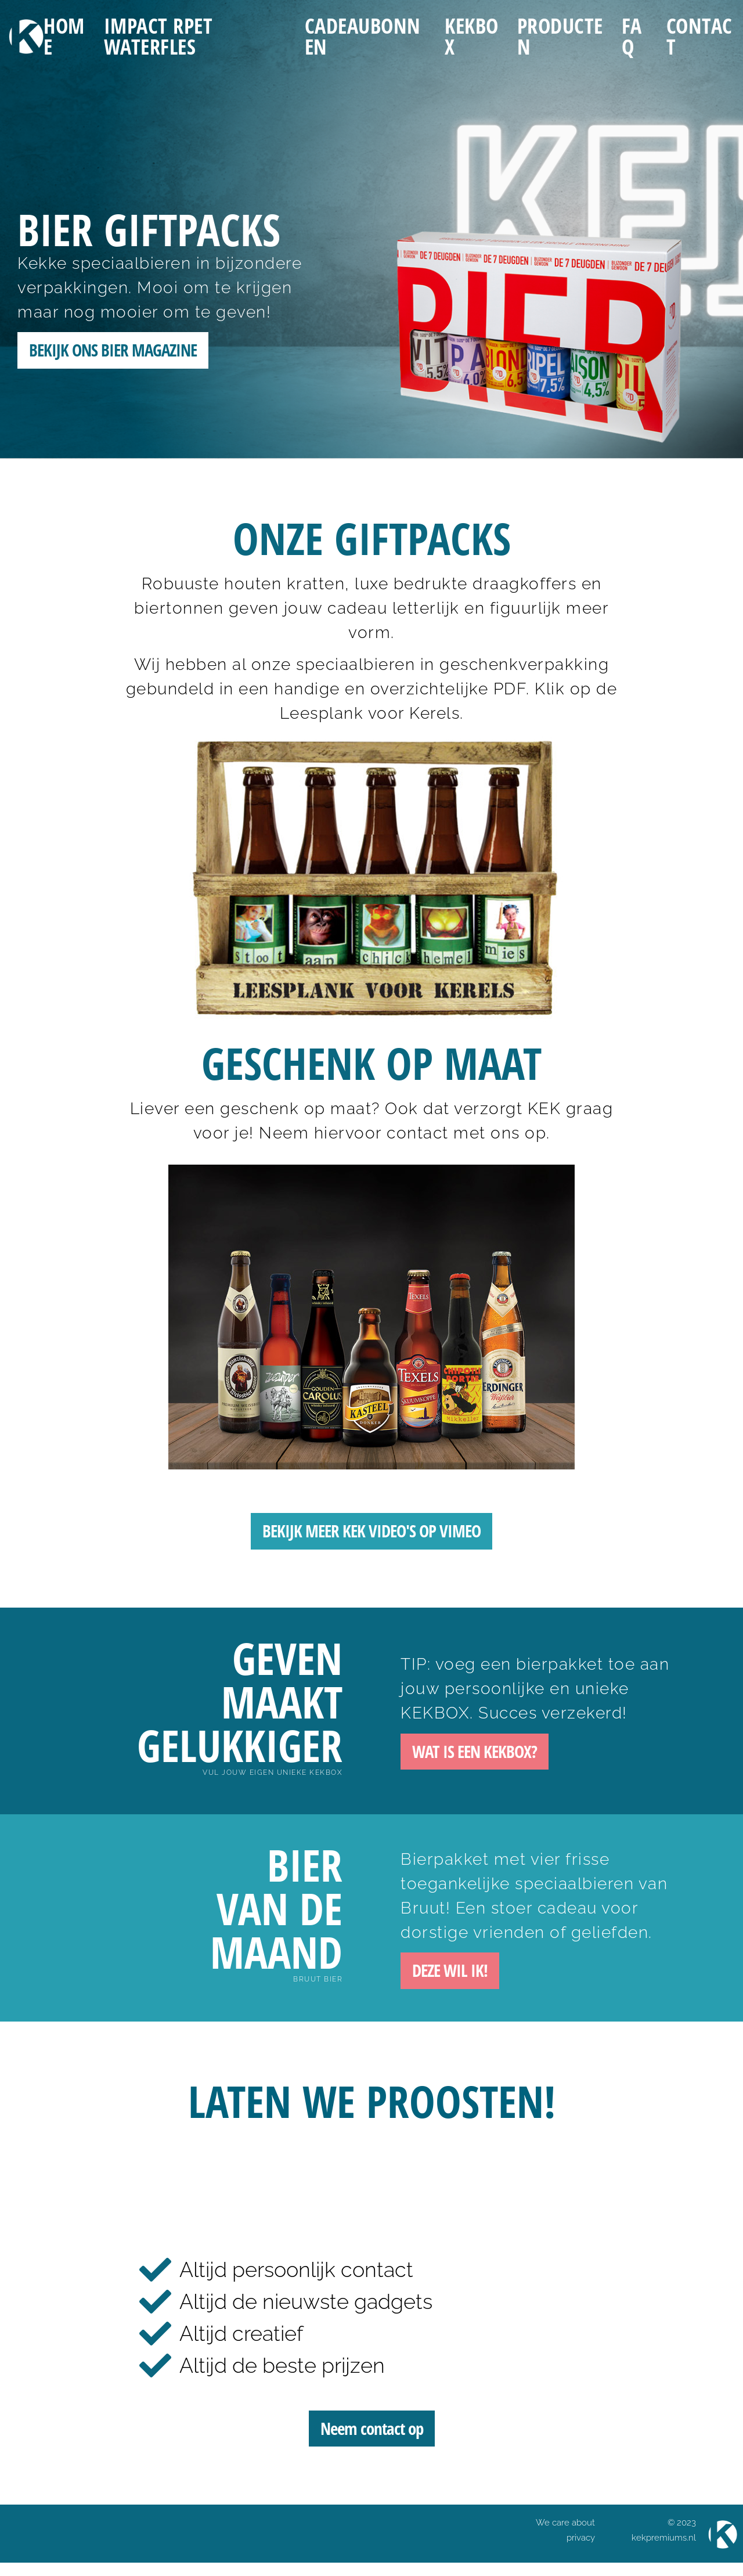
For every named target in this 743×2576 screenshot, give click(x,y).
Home (64, 36)
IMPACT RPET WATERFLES (158, 36)
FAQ (631, 36)
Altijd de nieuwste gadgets (305, 2308)
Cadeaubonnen (363, 36)
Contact (699, 36)
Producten (560, 36)
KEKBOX (472, 36)
